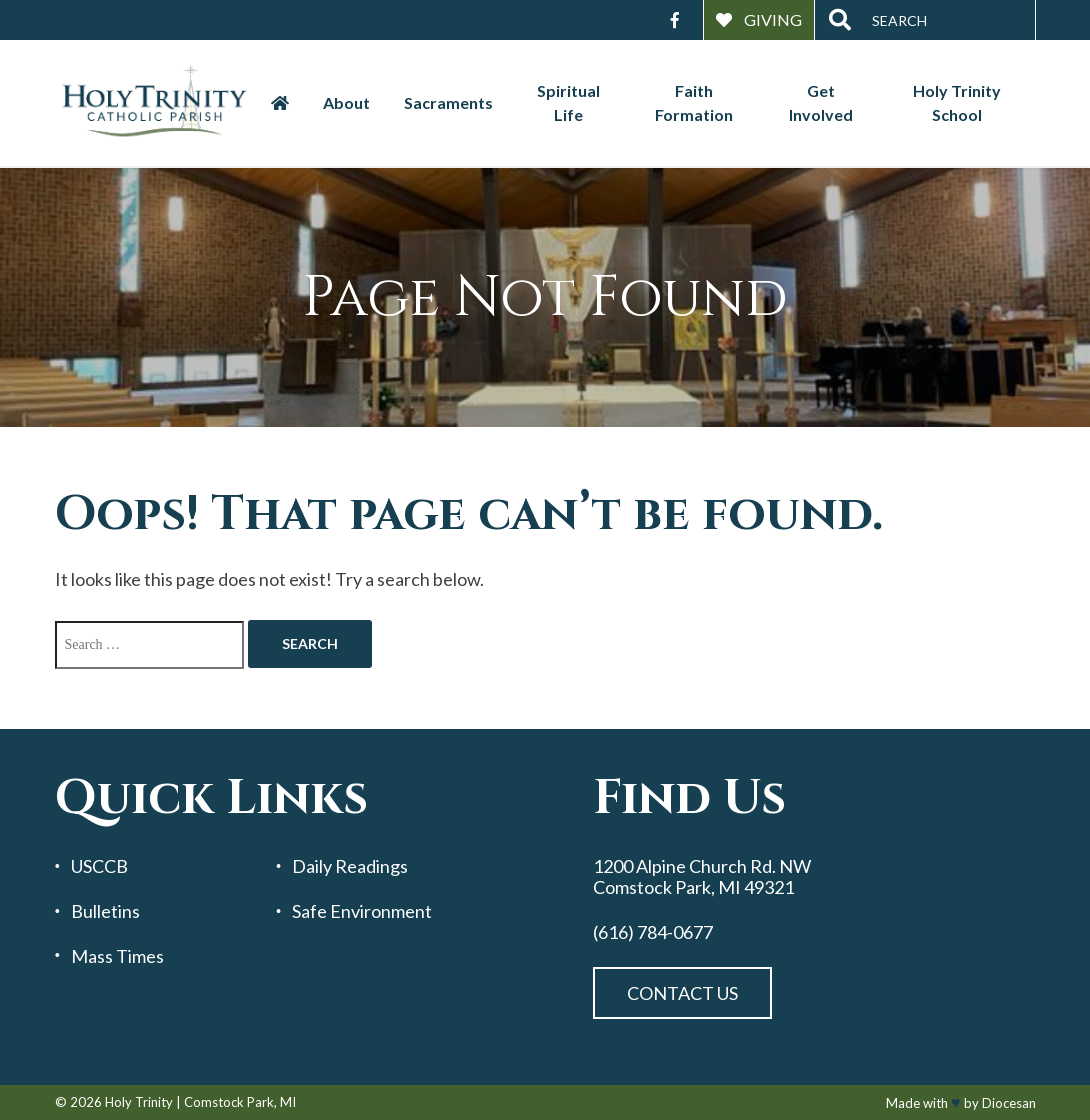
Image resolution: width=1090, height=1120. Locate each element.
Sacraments (448, 102)
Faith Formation (694, 102)
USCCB (99, 866)
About (346, 102)
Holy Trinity (139, 1102)
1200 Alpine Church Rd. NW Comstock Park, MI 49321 (702, 876)
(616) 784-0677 (653, 932)
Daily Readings (350, 866)
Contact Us (682, 993)
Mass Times (117, 956)
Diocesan (1009, 1103)
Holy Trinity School (957, 102)
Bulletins (105, 911)
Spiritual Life (568, 102)
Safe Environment (362, 911)
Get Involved (821, 102)
